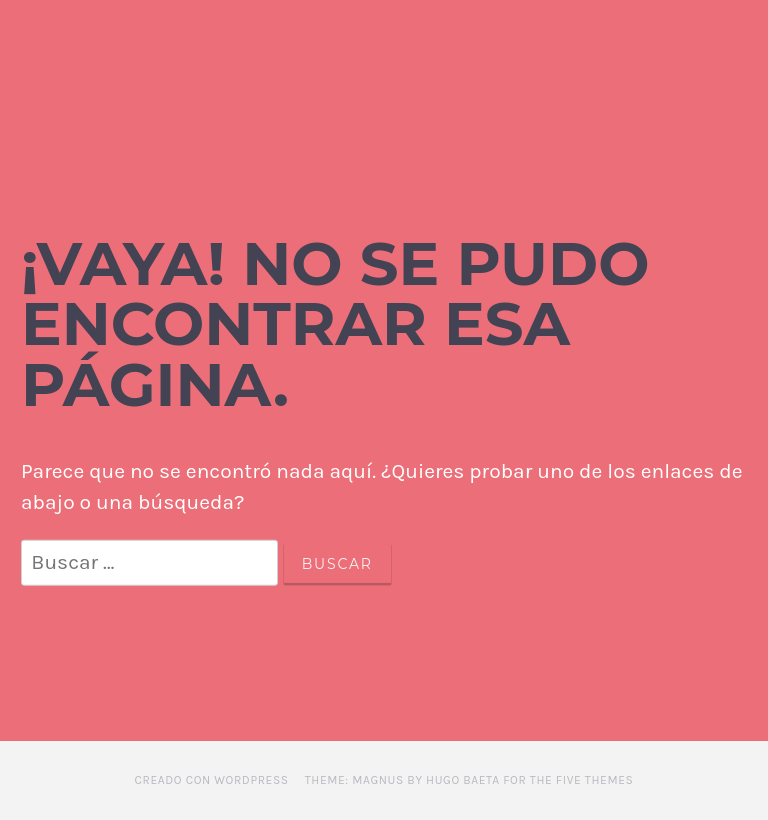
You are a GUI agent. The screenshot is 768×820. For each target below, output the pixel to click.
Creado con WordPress (212, 780)
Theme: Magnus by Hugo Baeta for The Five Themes (469, 780)
